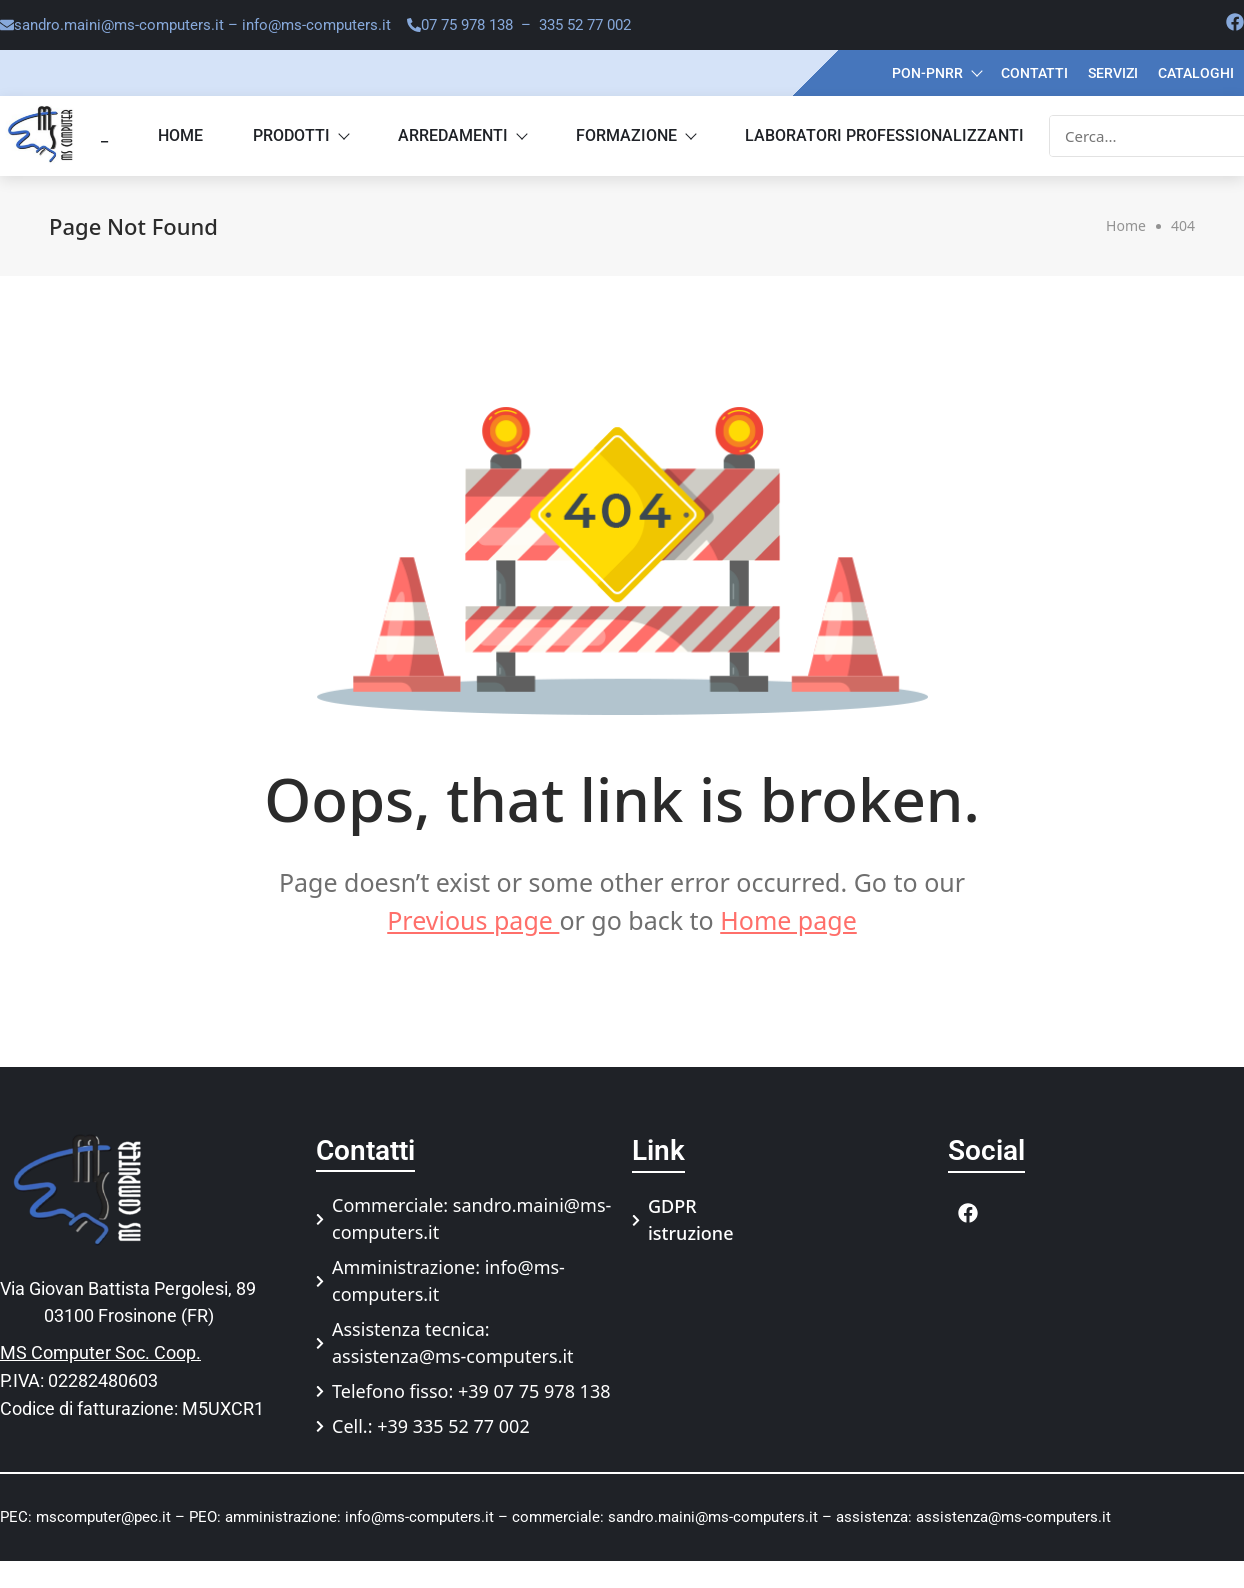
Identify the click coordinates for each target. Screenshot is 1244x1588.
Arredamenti (462, 135)
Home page (788, 920)
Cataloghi (1196, 73)
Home (180, 135)
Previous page (473, 920)
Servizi (1113, 73)
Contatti (1034, 73)
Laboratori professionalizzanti (884, 135)
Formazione (635, 135)
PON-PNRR (936, 73)
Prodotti (300, 135)
